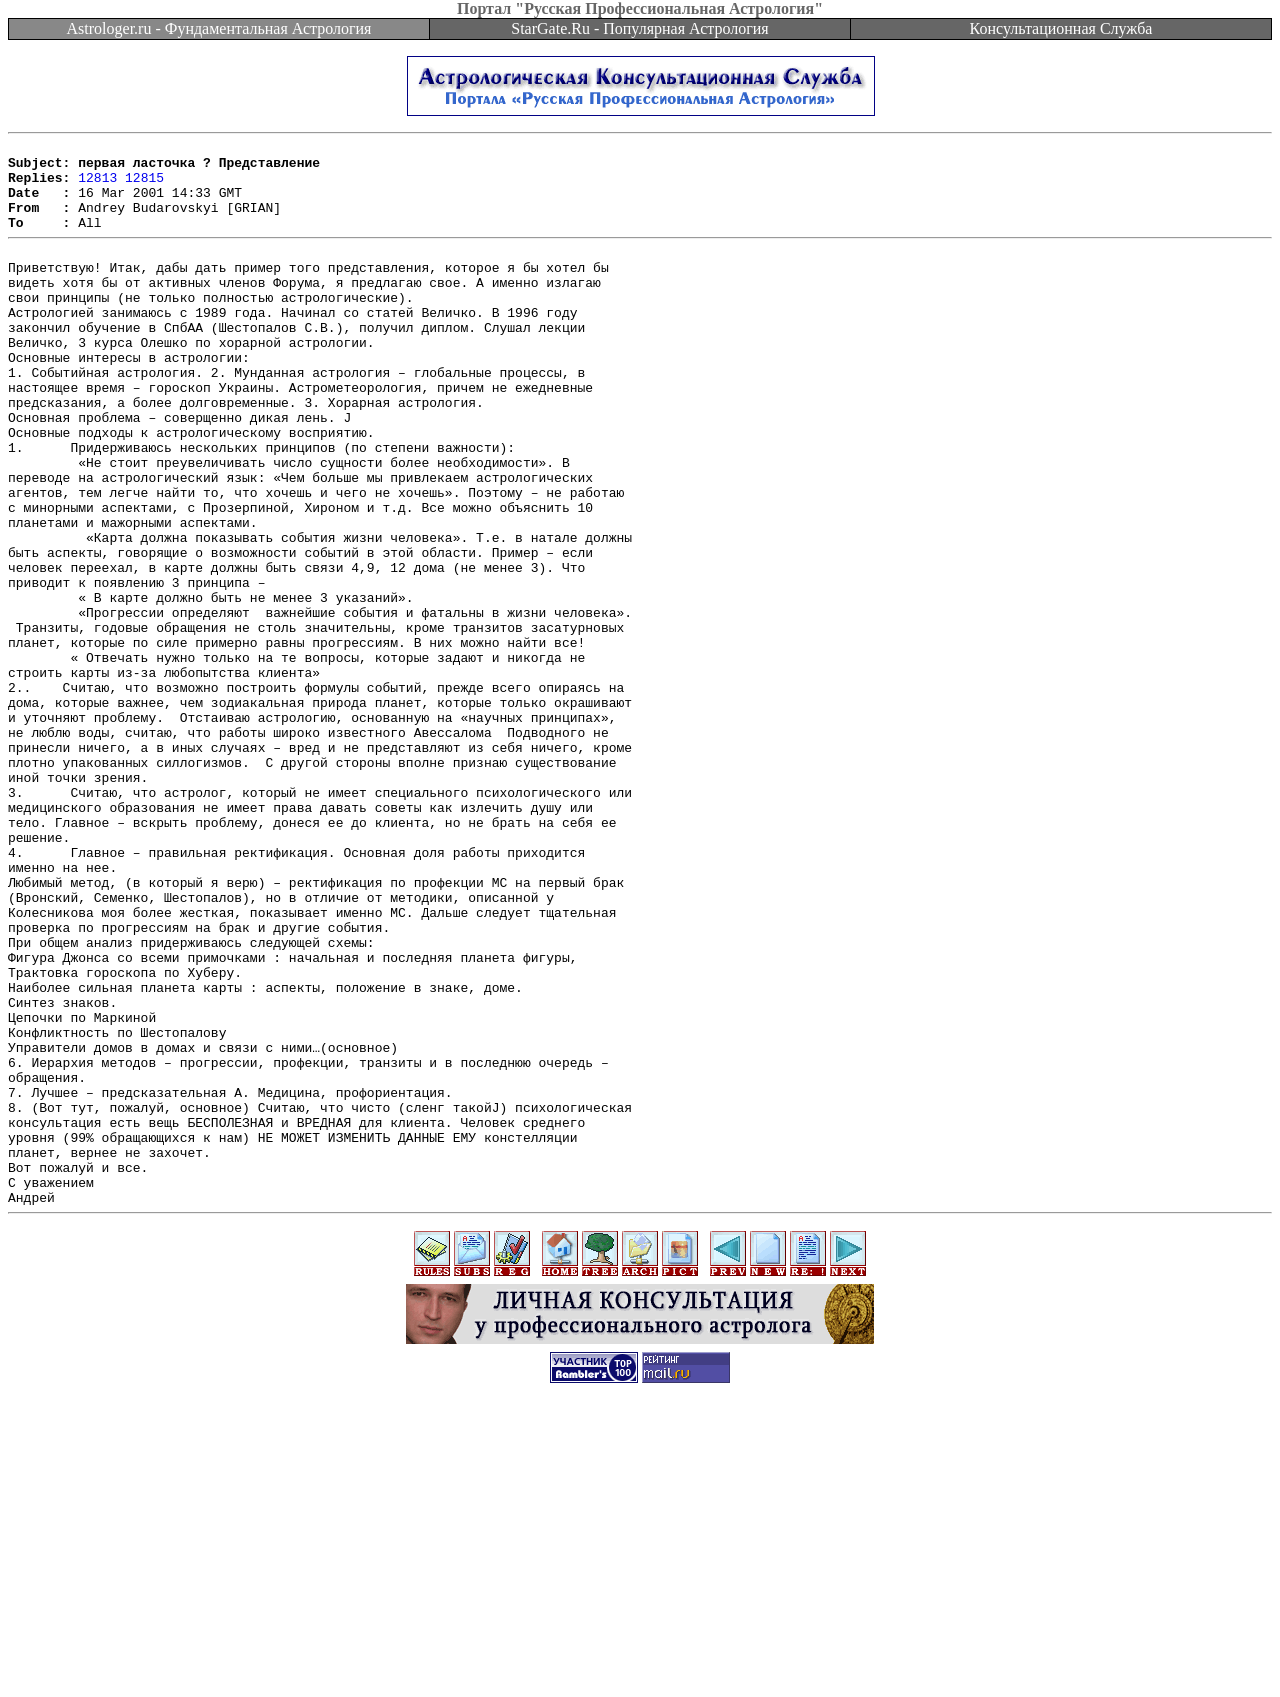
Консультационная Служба (1061, 28)
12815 (144, 186)
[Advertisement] (640, 1652)
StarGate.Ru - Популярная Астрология (639, 28)
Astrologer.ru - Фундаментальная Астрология (219, 28)
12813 (97, 186)
